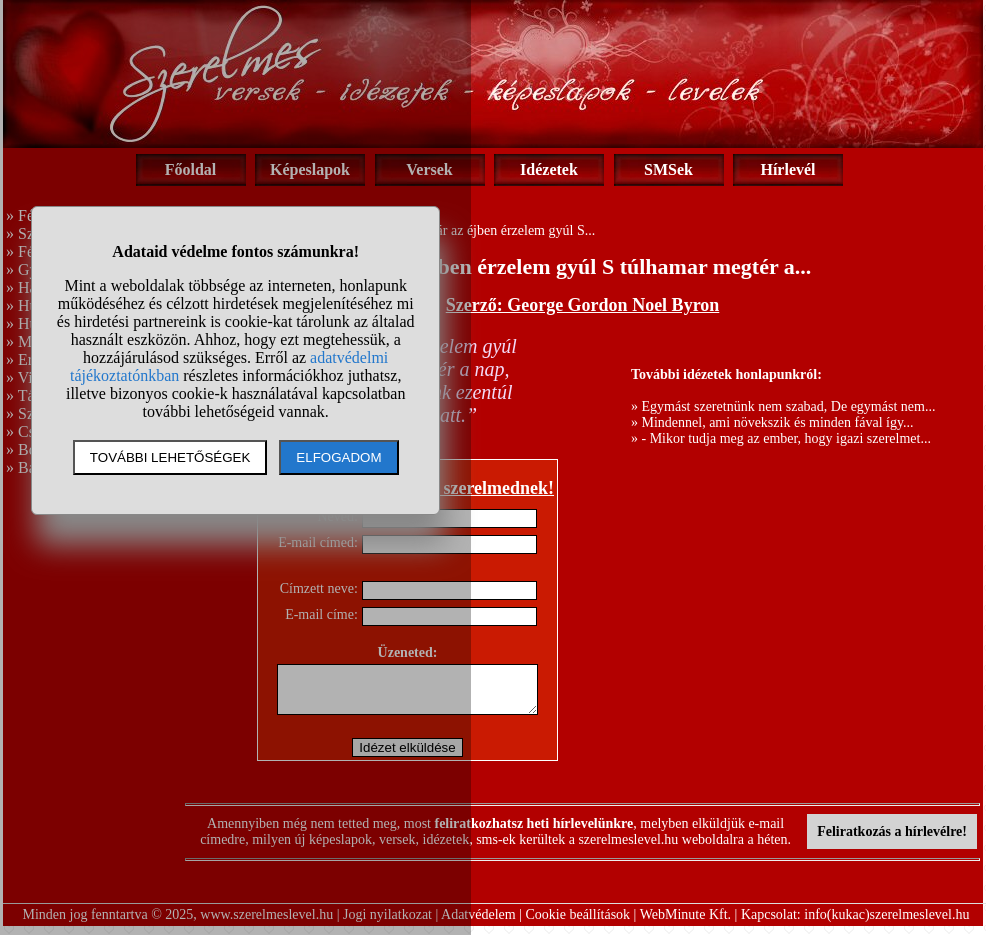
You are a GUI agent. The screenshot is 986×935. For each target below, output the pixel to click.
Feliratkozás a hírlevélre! (892, 840)
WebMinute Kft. (685, 923)
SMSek (668, 169)
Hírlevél (787, 169)
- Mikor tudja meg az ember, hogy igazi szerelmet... (786, 438)
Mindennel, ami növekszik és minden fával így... (778, 422)
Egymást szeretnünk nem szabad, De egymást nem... (789, 406)
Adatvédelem (478, 923)
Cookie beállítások (578, 923)
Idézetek (549, 169)
